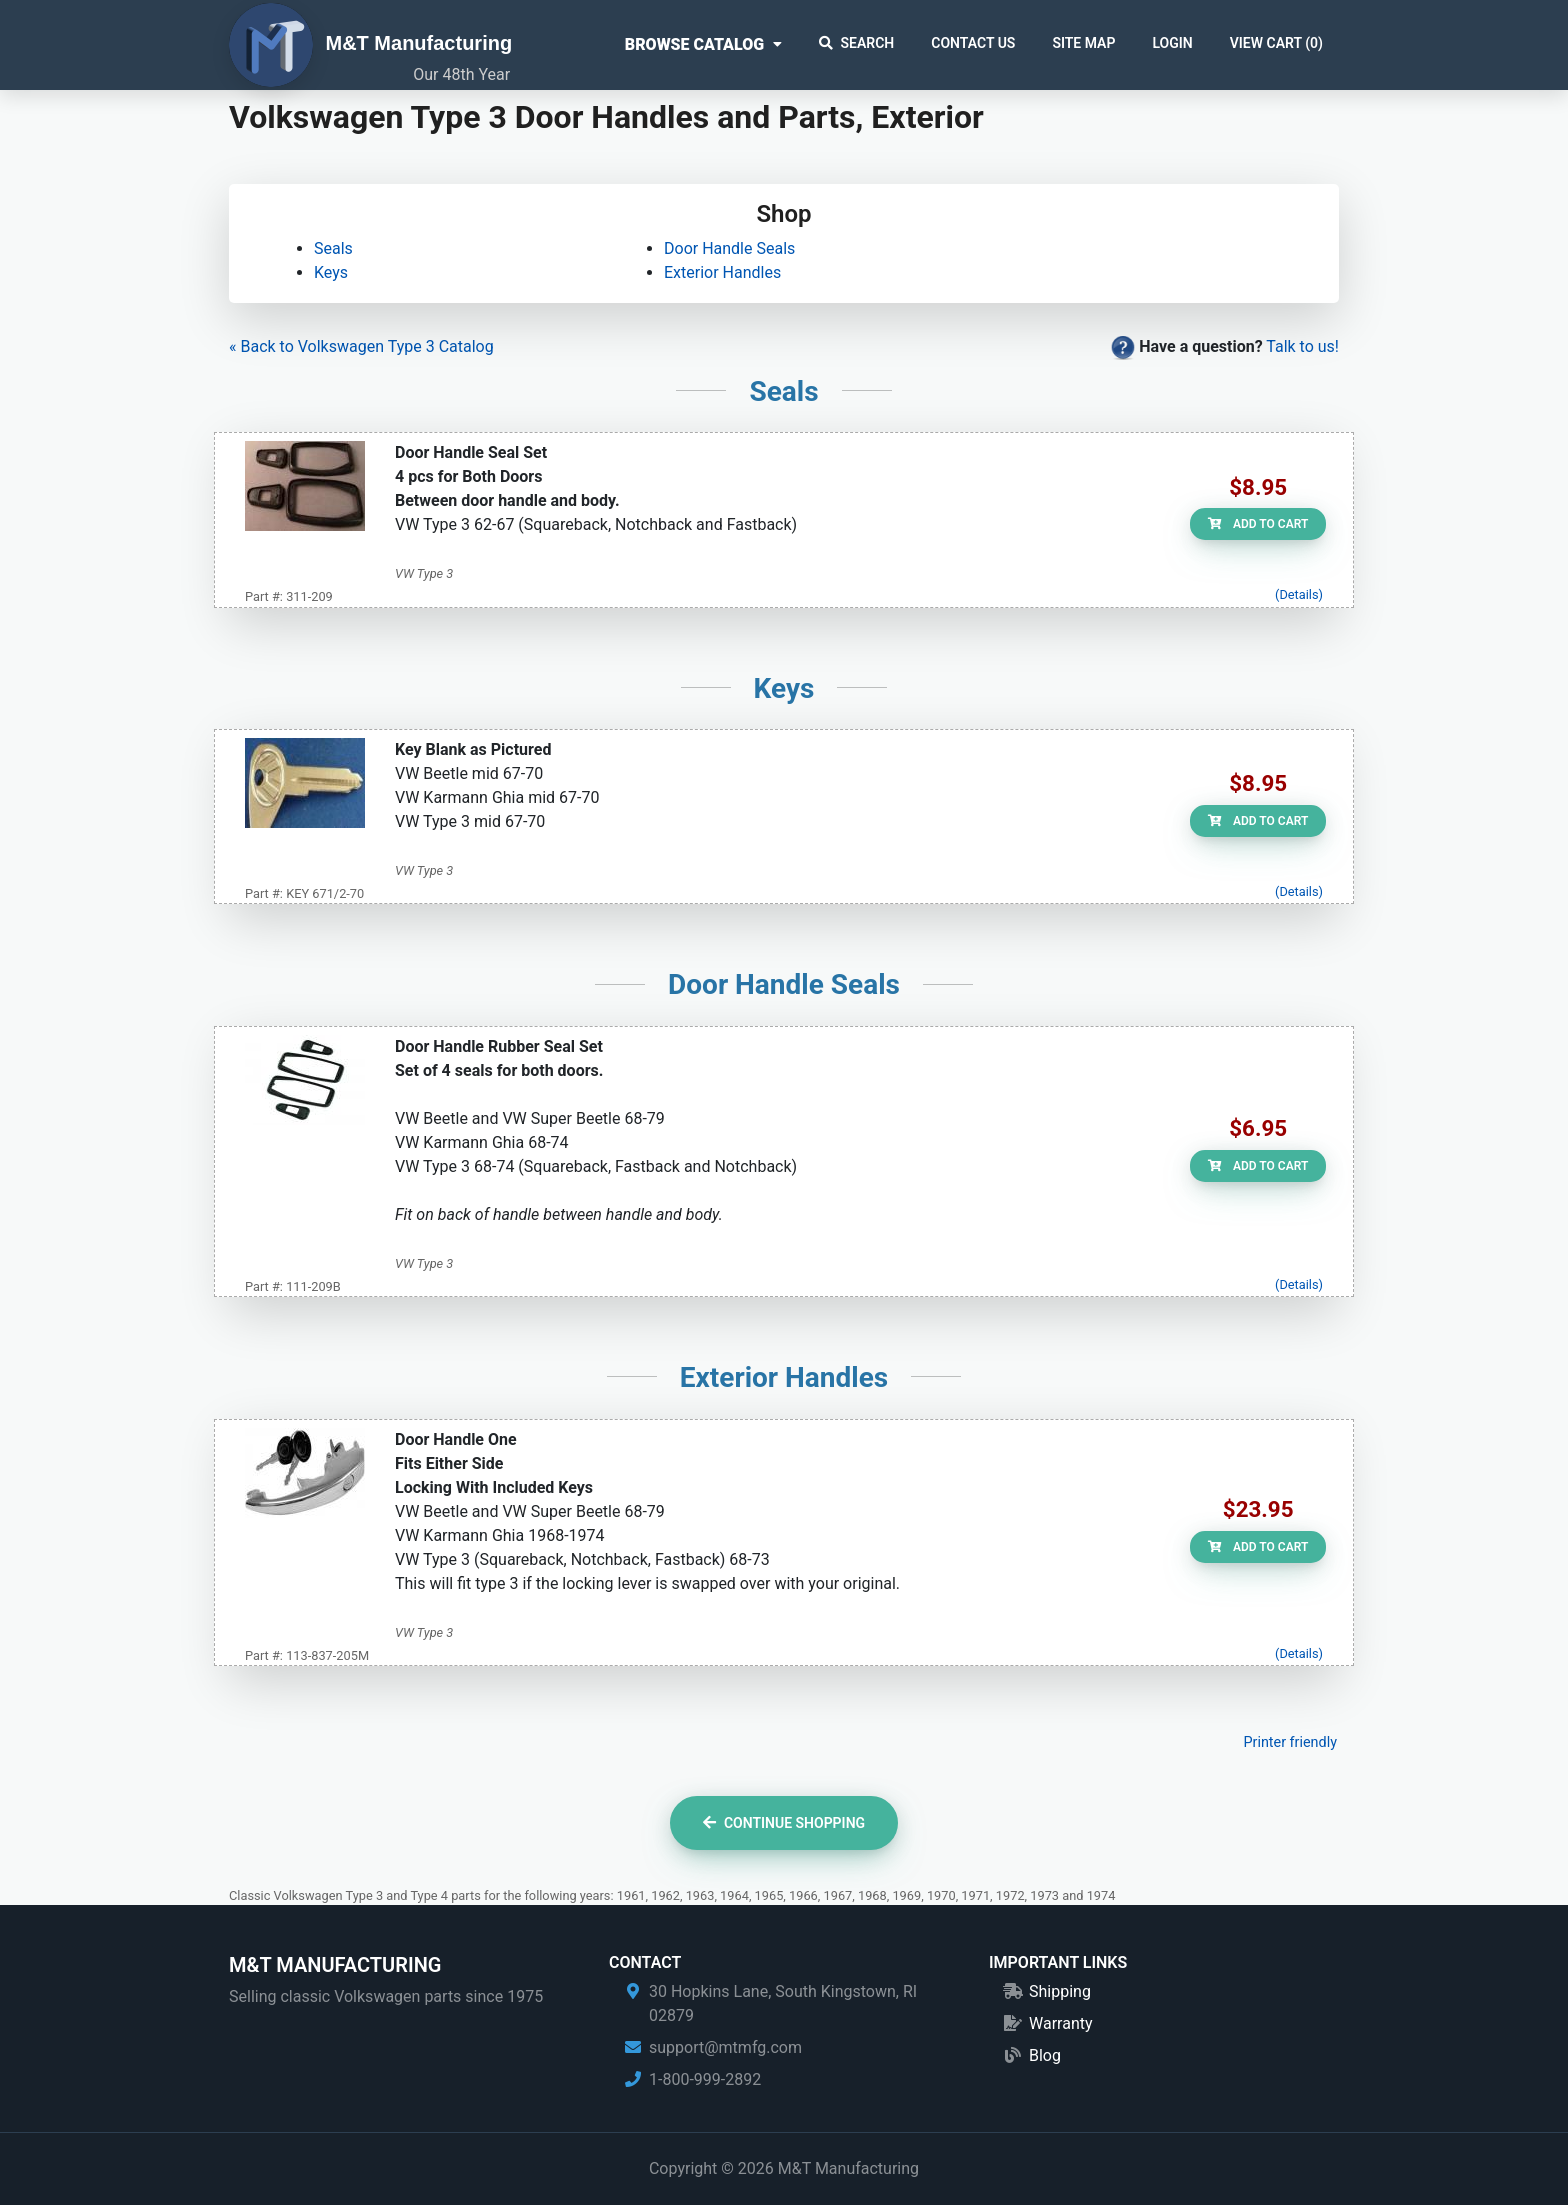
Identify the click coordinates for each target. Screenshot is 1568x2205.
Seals (333, 248)
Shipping (1060, 1991)
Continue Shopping (784, 1823)
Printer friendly (1290, 1742)
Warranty (1061, 2023)
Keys (331, 272)
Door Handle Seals (729, 248)
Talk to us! (1302, 346)
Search (857, 43)
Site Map (1083, 43)
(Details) (1299, 594)
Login (1172, 43)
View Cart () (1276, 43)
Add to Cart (1258, 524)
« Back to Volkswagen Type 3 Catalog (361, 346)
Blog (1045, 2055)
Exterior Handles (722, 272)
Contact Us (973, 43)
